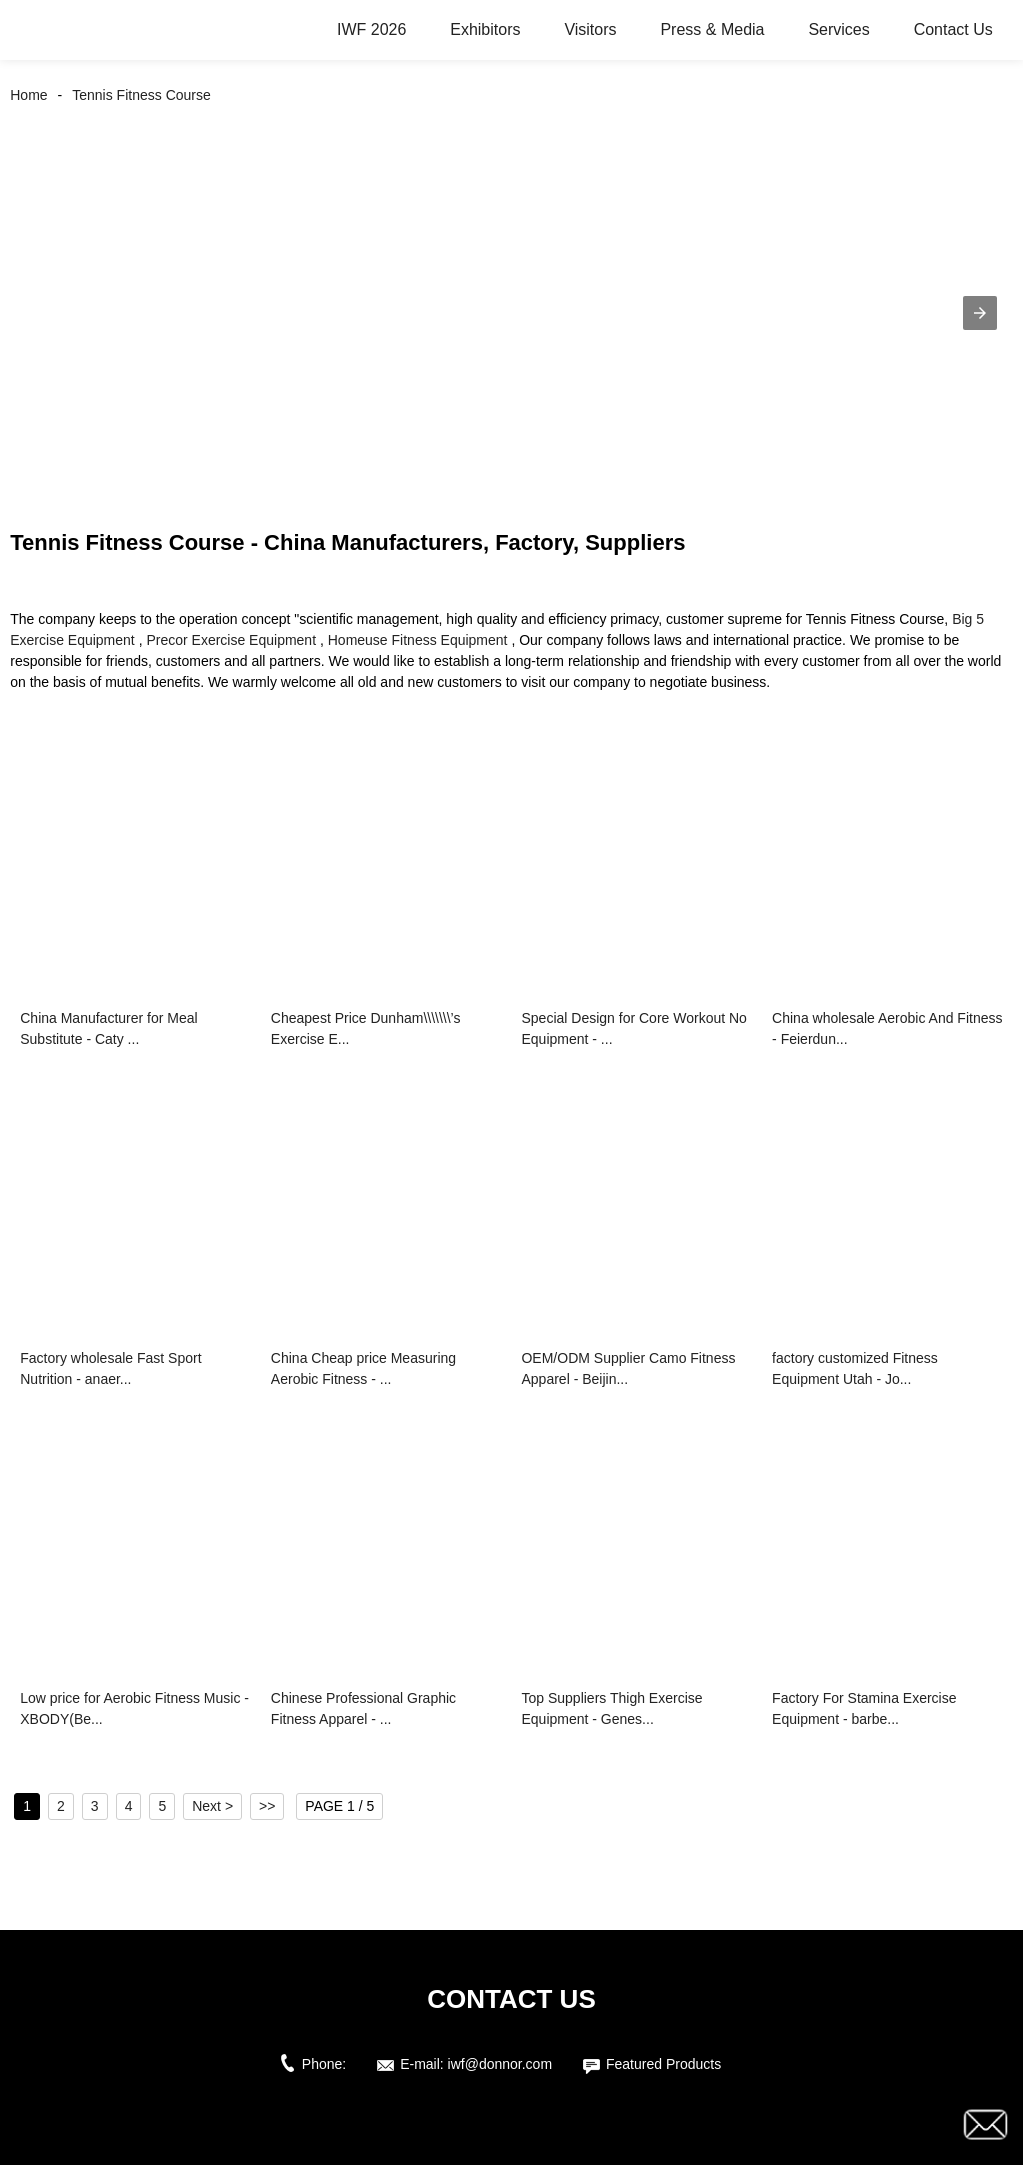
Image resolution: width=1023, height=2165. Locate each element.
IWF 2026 (371, 29)
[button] (980, 313)
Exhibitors (485, 29)
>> (267, 1806)
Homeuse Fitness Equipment (418, 640)
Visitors (590, 29)
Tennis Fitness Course (141, 95)
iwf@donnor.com (500, 2064)
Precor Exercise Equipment (231, 640)
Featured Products (663, 2064)
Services (838, 29)
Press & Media (712, 29)
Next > (212, 1806)
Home (28, 95)
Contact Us (953, 29)
